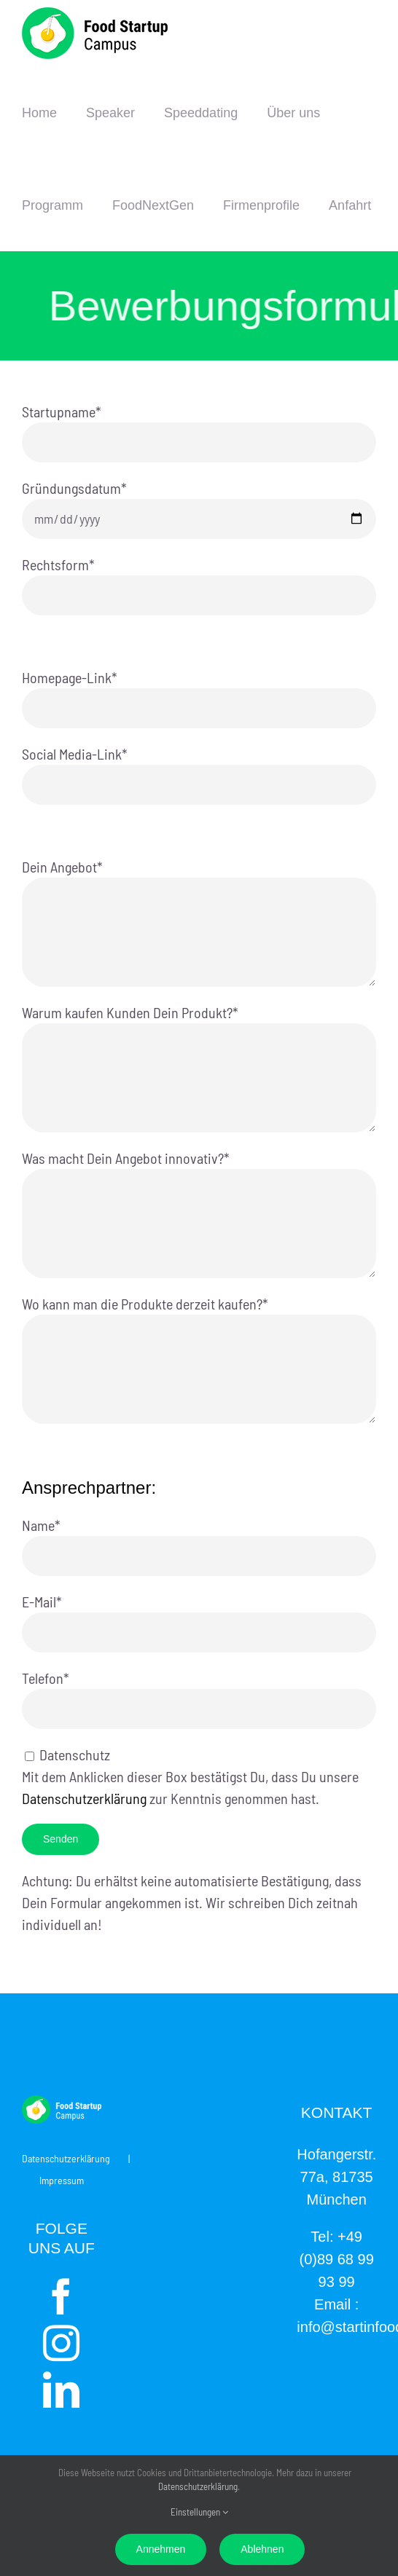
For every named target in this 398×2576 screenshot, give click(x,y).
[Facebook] (61, 2296)
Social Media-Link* (199, 768)
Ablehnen (262, 2549)
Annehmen (161, 2549)
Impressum (61, 2180)
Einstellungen (199, 2512)
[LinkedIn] (61, 2389)
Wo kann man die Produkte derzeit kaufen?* (199, 1335)
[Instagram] (61, 2343)
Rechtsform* (199, 579)
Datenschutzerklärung (84, 1798)
